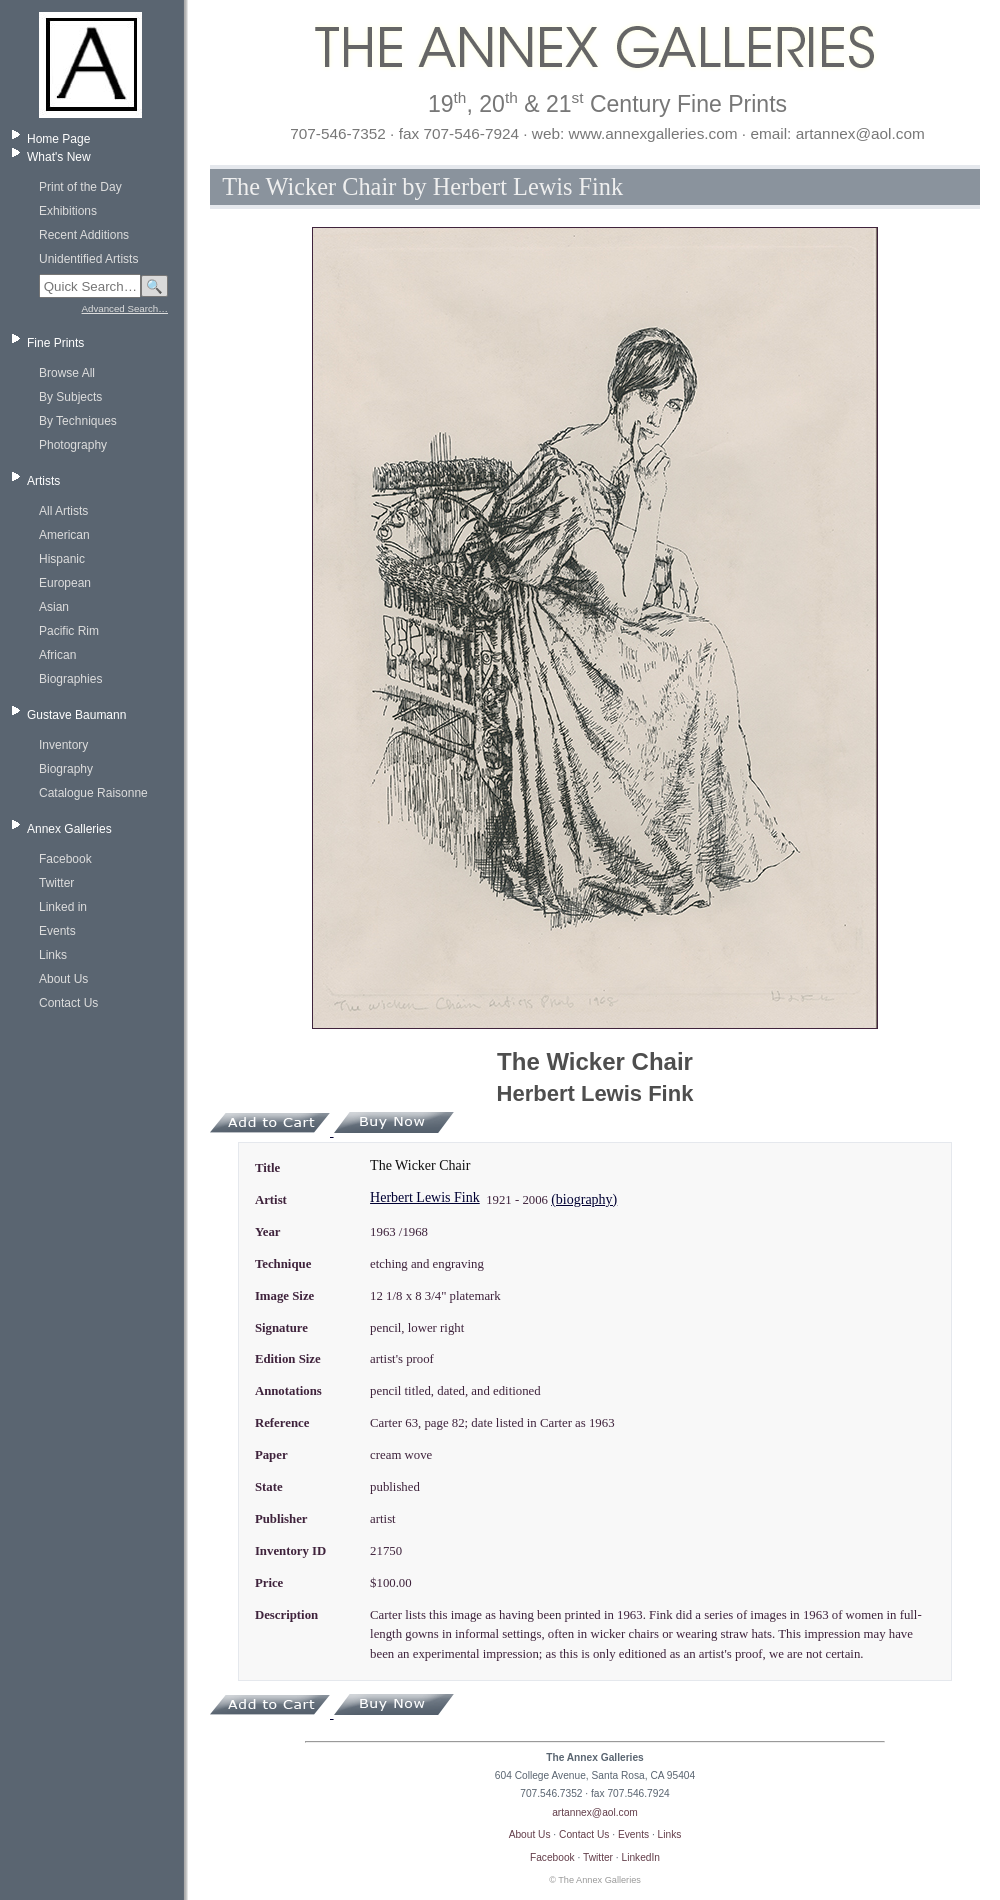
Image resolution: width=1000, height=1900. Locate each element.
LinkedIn (641, 1857)
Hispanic (62, 559)
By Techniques (78, 421)
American (64, 535)
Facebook (65, 859)
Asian (54, 607)
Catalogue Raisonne (93, 793)
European (65, 583)
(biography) (584, 1199)
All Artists (63, 511)
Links (53, 955)
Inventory (63, 745)
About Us (63, 979)
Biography (66, 769)
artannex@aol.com (595, 1812)
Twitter (56, 883)
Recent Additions (84, 235)
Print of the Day (80, 187)
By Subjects (70, 397)
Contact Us (68, 1003)
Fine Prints (55, 343)
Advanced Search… (125, 308)
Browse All (67, 373)
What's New (59, 157)
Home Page (58, 139)
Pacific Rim (69, 631)
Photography (73, 445)
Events (57, 931)
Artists (43, 481)
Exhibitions (68, 211)
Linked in (63, 907)
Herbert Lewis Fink (425, 1197)
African (57, 655)
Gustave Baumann (76, 715)
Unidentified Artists (88, 259)
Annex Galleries (69, 829)
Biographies (70, 679)
